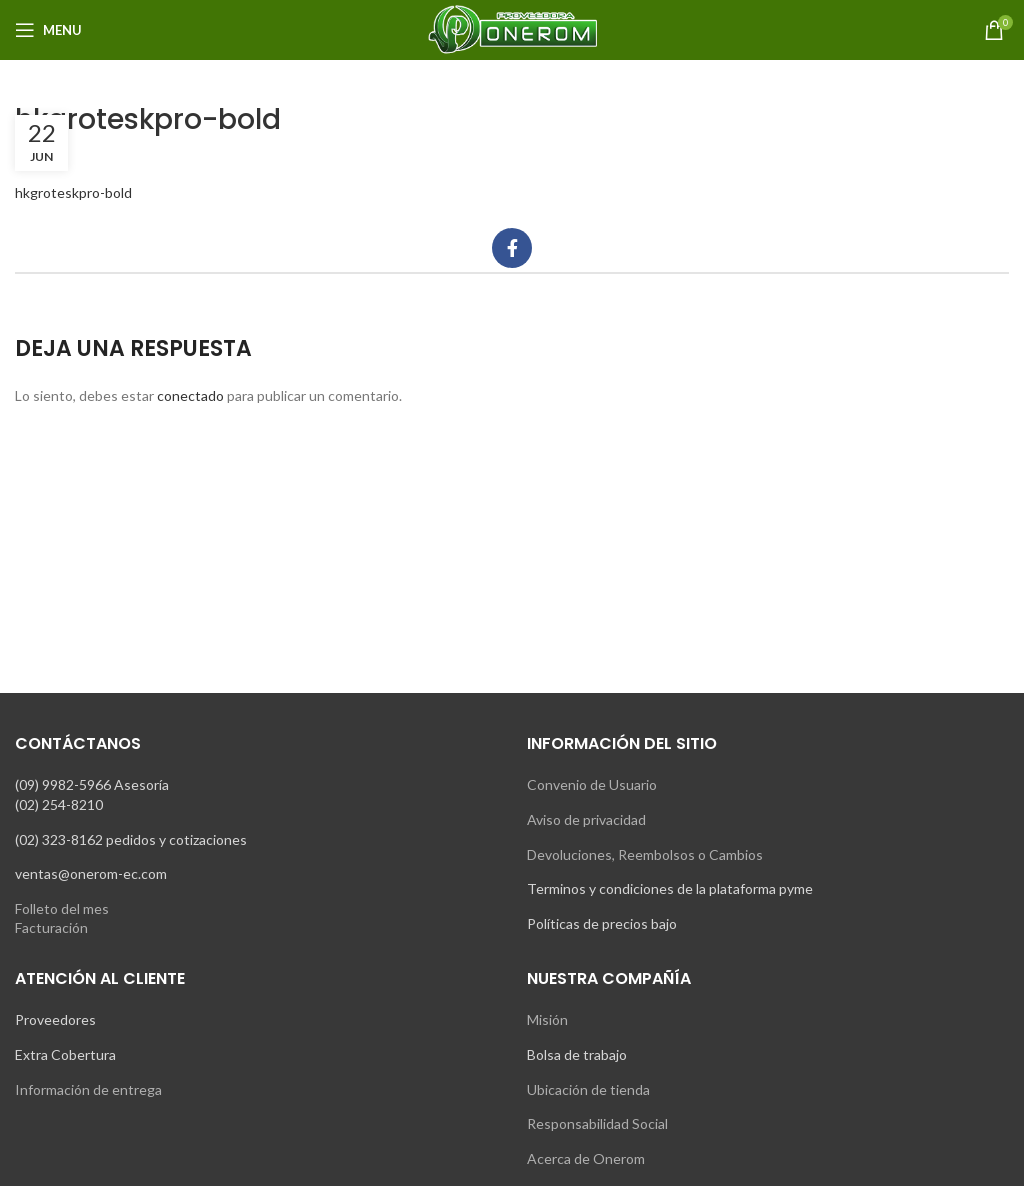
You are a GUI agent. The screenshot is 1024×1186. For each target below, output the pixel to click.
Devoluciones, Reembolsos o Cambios (645, 854)
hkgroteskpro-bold (73, 192)
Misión (547, 1019)
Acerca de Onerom (586, 1158)
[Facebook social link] (512, 248)
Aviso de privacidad (586, 819)
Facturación (51, 927)
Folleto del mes (62, 908)
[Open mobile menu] (48, 30)
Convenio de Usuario (592, 784)
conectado (190, 395)
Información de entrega (88, 1089)
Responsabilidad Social (597, 1123)
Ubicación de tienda (588, 1089)
